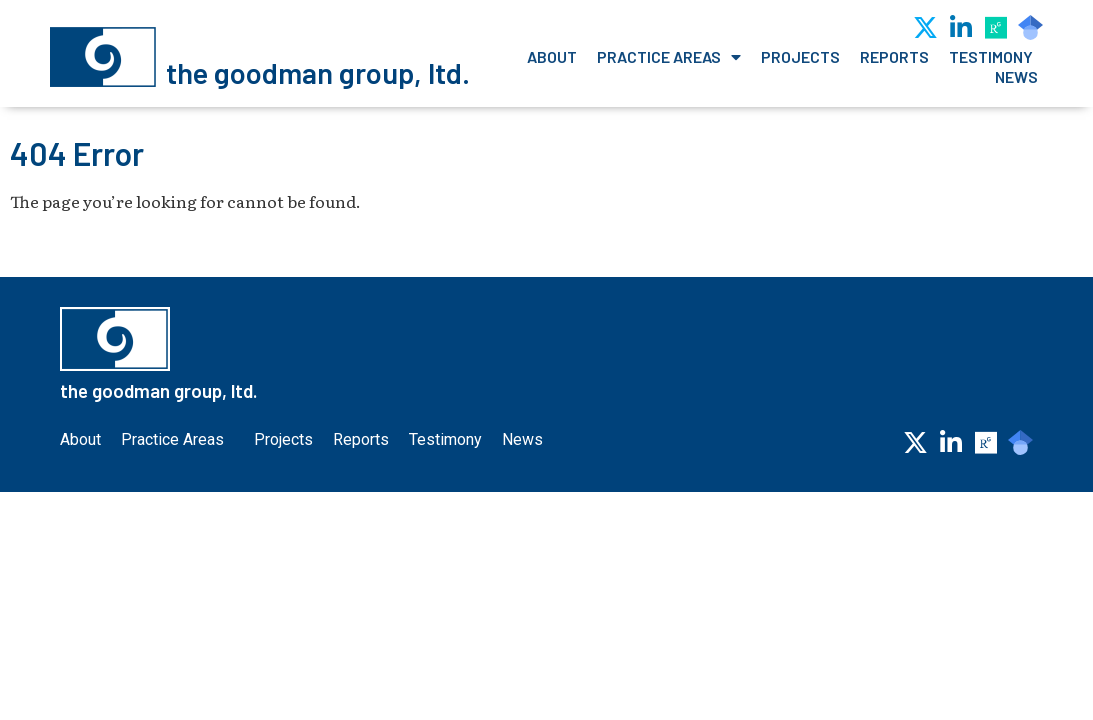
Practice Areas (669, 57)
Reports (894, 56)
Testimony (991, 56)
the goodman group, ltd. (318, 72)
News (1016, 76)
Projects (800, 56)
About (552, 56)
